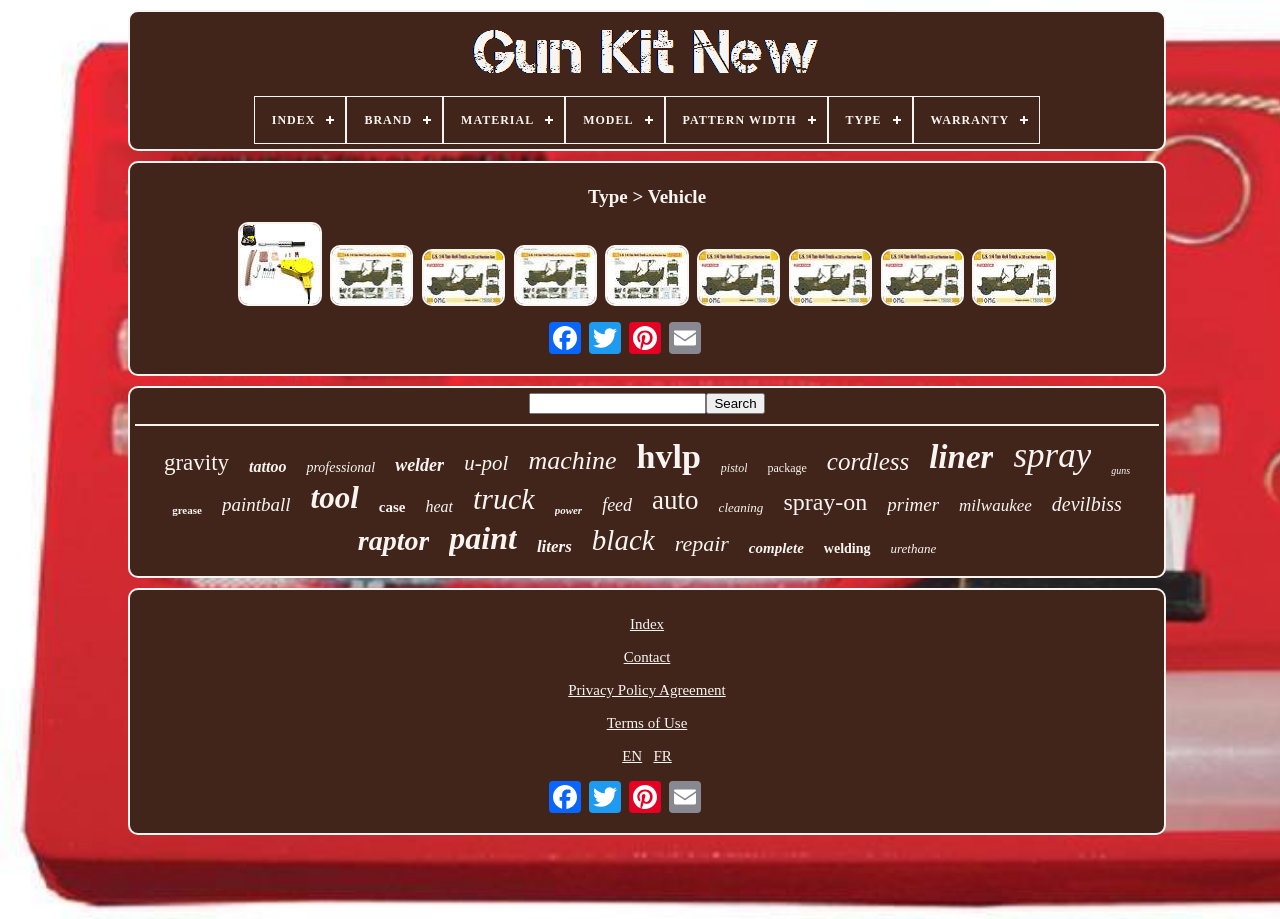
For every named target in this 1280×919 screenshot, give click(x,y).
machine (572, 460)
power (569, 510)
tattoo (267, 466)
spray (1052, 455)
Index (647, 624)
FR (662, 756)
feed (617, 505)
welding (847, 548)
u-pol (486, 463)
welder (419, 465)
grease (187, 510)
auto (675, 500)
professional (340, 467)
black (623, 540)
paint (483, 538)
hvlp (669, 456)
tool (335, 497)
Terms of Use (647, 723)
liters (554, 546)
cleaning (741, 507)
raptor (394, 540)
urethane (914, 548)
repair (702, 543)
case (392, 507)
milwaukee (995, 505)
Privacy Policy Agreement (646, 690)
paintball (256, 504)
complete (776, 548)
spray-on (825, 502)
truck (504, 498)
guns (1120, 470)
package (786, 468)
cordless (868, 461)
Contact (647, 657)
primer (913, 504)
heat (439, 506)
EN (632, 756)
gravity (196, 462)
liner (961, 457)
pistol (734, 468)
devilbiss (1087, 504)
